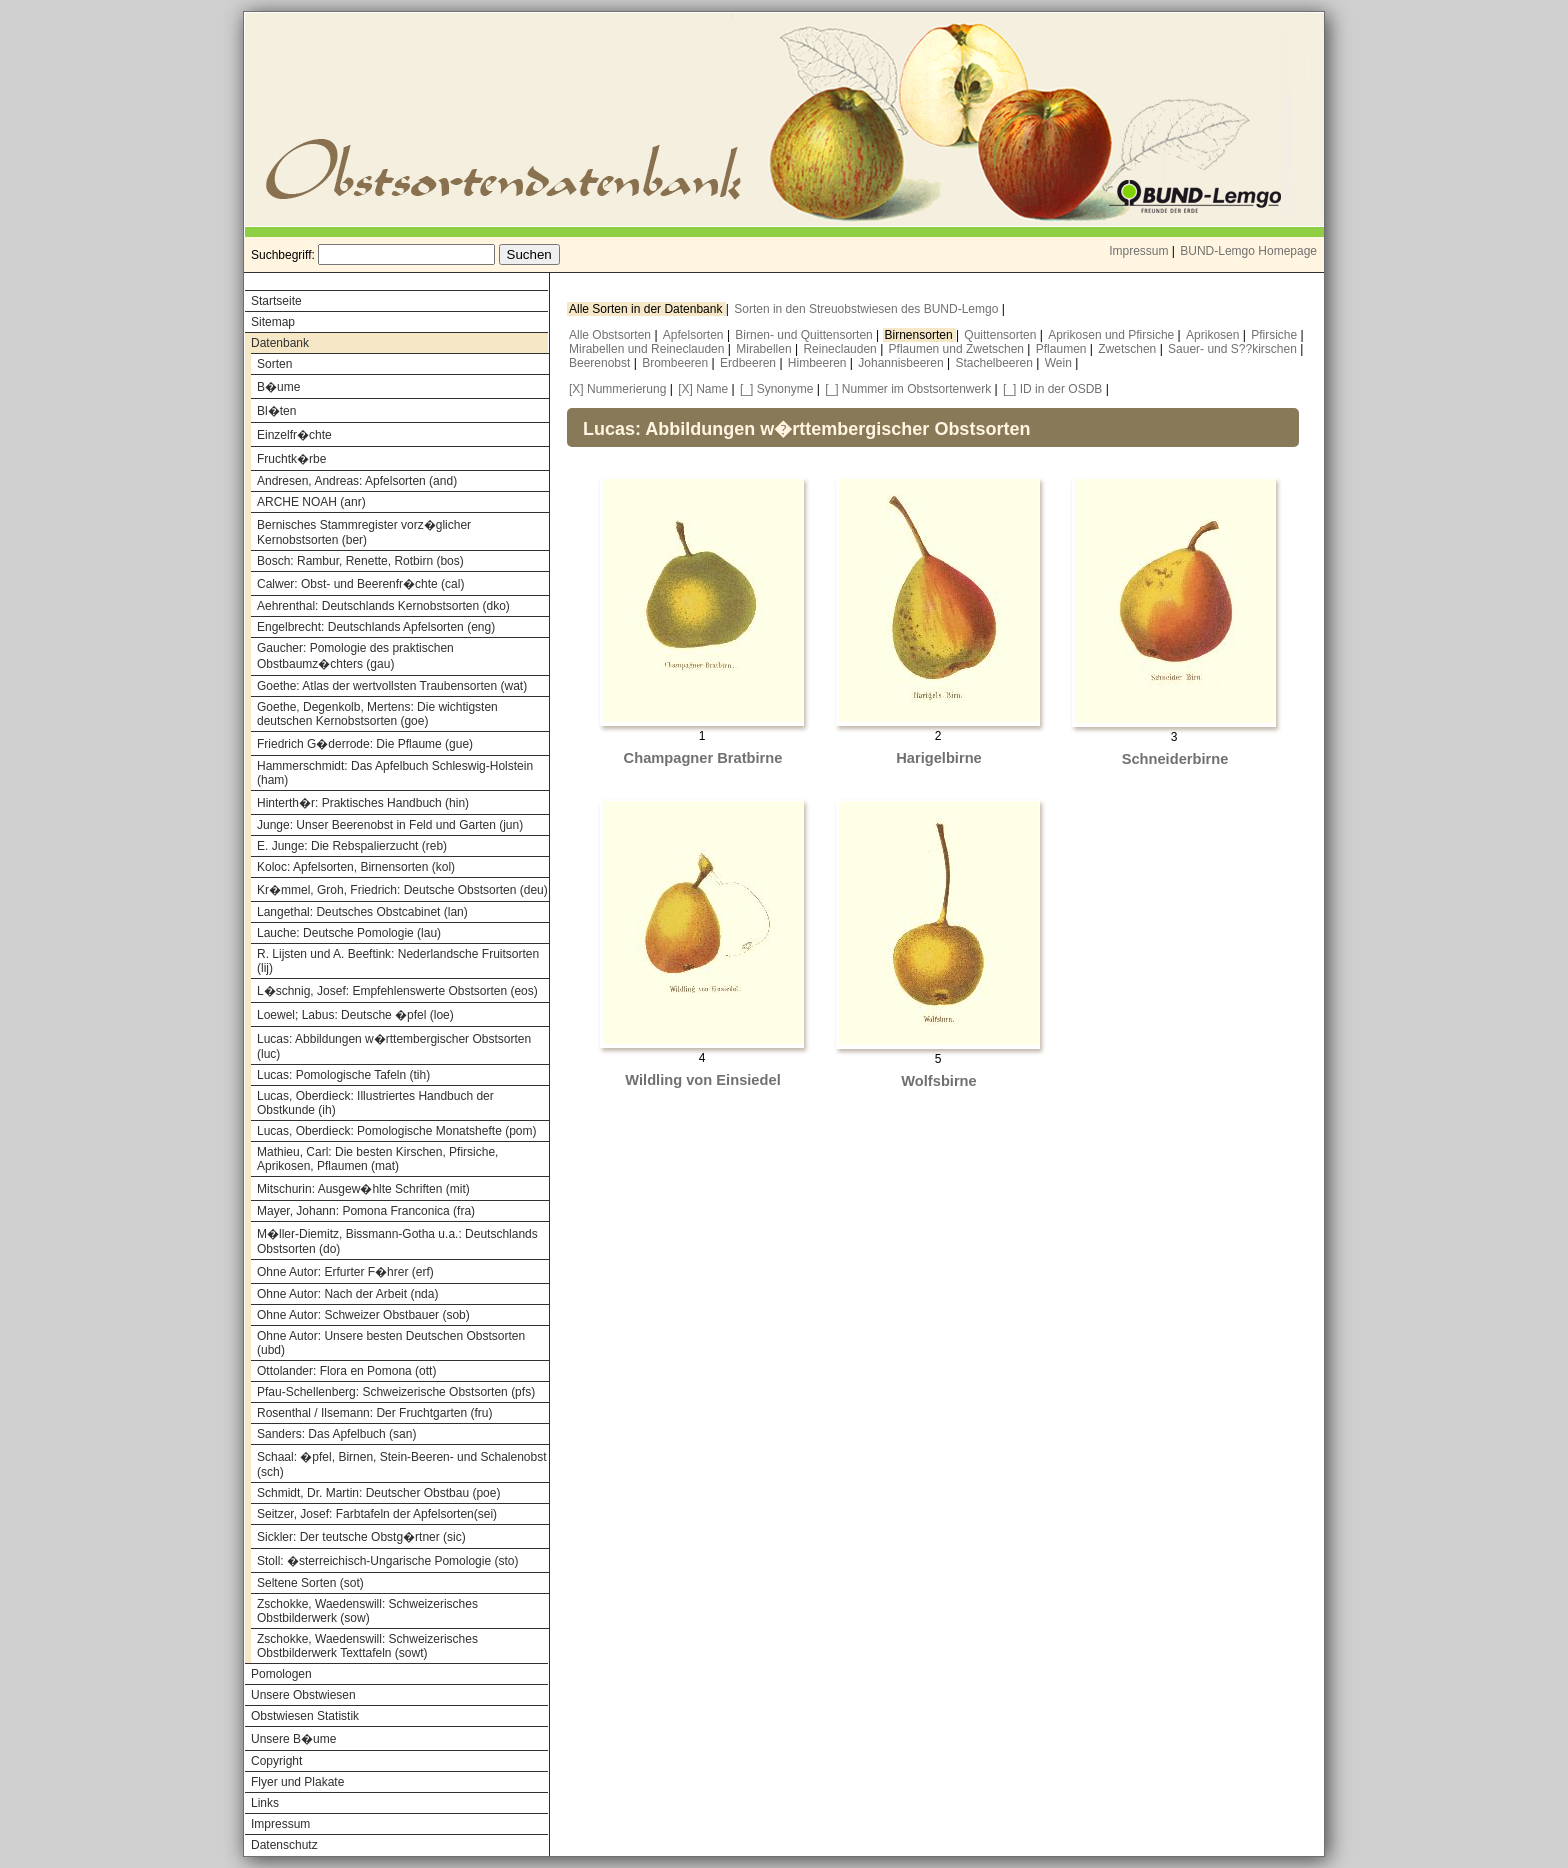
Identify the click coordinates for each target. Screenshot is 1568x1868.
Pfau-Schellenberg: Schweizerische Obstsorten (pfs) (396, 1392)
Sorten (274, 364)
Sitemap (273, 322)
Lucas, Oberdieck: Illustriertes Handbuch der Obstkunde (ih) (375, 1103)
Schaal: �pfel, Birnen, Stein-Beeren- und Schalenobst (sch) (402, 1464)
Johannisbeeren (902, 363)
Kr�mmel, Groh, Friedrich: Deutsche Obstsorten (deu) (402, 890)
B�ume (278, 387)
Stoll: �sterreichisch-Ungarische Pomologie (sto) (387, 1561)
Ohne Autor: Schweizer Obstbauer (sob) (363, 1315)
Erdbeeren (749, 363)
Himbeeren (819, 363)
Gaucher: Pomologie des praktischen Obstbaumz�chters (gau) (355, 656)
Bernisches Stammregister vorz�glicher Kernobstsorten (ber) (364, 532)
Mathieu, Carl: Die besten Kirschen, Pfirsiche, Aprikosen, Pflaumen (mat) (377, 1159)
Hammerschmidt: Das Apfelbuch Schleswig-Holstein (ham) (395, 773)
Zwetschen (1128, 349)
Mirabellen (765, 349)
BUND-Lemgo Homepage (1248, 251)
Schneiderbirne (1175, 759)
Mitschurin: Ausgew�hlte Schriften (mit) (363, 1189)
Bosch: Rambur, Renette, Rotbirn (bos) (360, 561)
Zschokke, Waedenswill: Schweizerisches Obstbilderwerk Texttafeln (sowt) (367, 1646)
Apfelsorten (695, 335)
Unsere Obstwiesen (303, 1695)
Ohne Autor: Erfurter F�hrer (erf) (345, 1272)
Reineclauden (841, 349)
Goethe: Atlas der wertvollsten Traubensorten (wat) (392, 686)
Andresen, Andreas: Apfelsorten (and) (357, 481)
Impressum (1138, 251)
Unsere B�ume (293, 1739)
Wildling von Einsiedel (702, 1080)
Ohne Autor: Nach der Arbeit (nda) (347, 1294)
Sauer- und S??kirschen (1234, 349)
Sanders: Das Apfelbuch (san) (336, 1434)
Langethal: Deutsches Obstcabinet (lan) (362, 912)
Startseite (276, 301)
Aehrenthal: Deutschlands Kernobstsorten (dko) (383, 606)
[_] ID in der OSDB (1052, 389)
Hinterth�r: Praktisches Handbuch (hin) (363, 803)
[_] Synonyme (776, 389)
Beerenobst (601, 363)
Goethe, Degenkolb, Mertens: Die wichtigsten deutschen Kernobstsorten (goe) (377, 714)
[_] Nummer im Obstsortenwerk (908, 389)
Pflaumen (1063, 349)
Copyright (276, 1761)
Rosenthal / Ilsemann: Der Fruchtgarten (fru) (374, 1413)
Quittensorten (1001, 335)
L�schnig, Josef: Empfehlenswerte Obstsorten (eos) (397, 991)
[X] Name (703, 389)
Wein (1060, 363)
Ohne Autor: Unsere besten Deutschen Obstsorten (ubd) (391, 1343)
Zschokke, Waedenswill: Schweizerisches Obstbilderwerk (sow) (367, 1611)
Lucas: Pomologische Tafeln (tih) (343, 1075)
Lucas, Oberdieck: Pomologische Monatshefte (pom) (396, 1131)
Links (265, 1803)
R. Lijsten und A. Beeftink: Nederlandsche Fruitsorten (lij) (398, 961)
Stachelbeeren (996, 363)
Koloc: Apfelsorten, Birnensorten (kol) (356, 867)
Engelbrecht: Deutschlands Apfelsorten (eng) (376, 627)
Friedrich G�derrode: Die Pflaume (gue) (365, 744)
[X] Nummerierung (617, 389)
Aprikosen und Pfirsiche (1112, 335)
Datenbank (280, 343)
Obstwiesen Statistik (305, 1716)
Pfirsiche (1275, 335)
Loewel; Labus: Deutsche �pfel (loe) (355, 1015)
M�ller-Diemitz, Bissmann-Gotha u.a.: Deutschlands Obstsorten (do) (397, 1241)
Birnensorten (920, 335)
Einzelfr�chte (294, 435)
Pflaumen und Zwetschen (958, 349)
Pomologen (281, 1674)
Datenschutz (284, 1845)
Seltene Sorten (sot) (310, 1583)
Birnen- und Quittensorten (805, 335)
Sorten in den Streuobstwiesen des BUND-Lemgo (867, 309)
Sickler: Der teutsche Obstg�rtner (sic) (361, 1537)
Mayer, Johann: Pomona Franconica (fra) (366, 1211)
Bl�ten (276, 411)
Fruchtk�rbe (291, 459)
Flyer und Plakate (297, 1782)
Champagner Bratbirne (703, 758)
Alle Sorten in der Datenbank (647, 309)
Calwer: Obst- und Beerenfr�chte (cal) (360, 584)
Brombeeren (676, 363)
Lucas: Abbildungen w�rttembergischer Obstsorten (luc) (394, 1046)
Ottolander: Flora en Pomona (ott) (346, 1371)
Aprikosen (1214, 335)
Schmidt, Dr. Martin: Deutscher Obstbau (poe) (378, 1493)
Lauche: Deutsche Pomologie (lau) (349, 933)
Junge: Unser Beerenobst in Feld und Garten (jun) (390, 825)
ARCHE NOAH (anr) (311, 502)
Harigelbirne (939, 758)
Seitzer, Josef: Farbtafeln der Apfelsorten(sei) (377, 1514)
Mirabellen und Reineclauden (648, 349)
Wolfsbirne (938, 1081)
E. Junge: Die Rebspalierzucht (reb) (352, 846)
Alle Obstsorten (611, 335)
